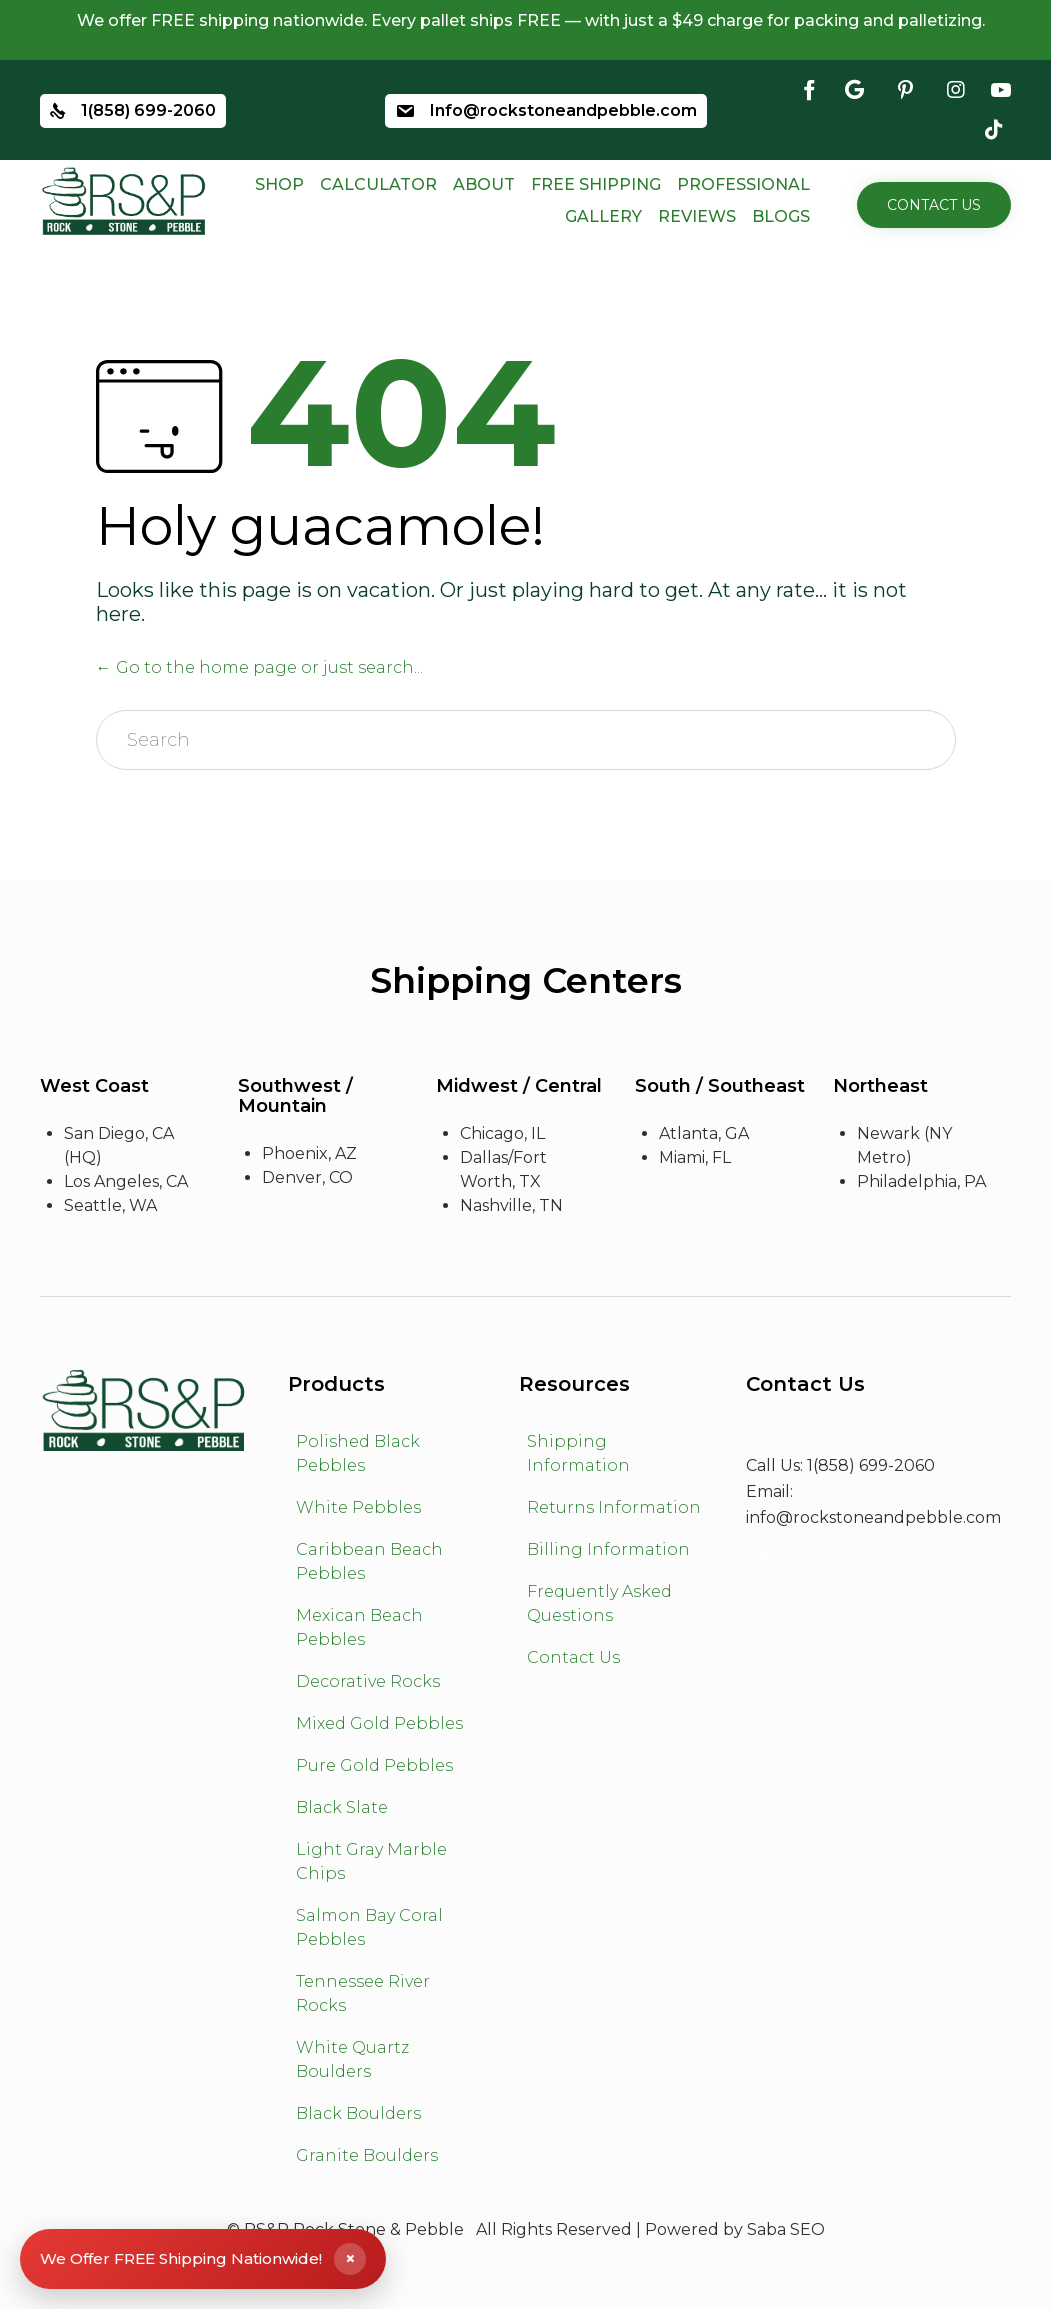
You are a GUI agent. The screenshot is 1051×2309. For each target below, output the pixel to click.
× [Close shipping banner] (350, 2259)
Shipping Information (578, 1453)
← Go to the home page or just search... (259, 667)
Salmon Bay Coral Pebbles (369, 1927)
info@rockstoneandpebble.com (873, 1517)
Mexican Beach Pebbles (359, 1627)
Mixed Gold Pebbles (379, 1723)
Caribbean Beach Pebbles (369, 1561)
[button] (934, 205)
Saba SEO (786, 2229)
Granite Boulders (367, 2155)
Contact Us (573, 1657)
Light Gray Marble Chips (371, 1861)
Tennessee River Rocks (363, 1993)
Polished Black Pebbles (358, 1453)
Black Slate (342, 1807)
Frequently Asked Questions (599, 1603)
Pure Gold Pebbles (374, 1765)
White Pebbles (358, 1507)
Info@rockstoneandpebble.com (563, 111)
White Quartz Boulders (352, 2059)
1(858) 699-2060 (148, 111)
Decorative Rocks (368, 1681)
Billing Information (608, 1549)
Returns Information (614, 1507)
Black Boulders (358, 2113)
